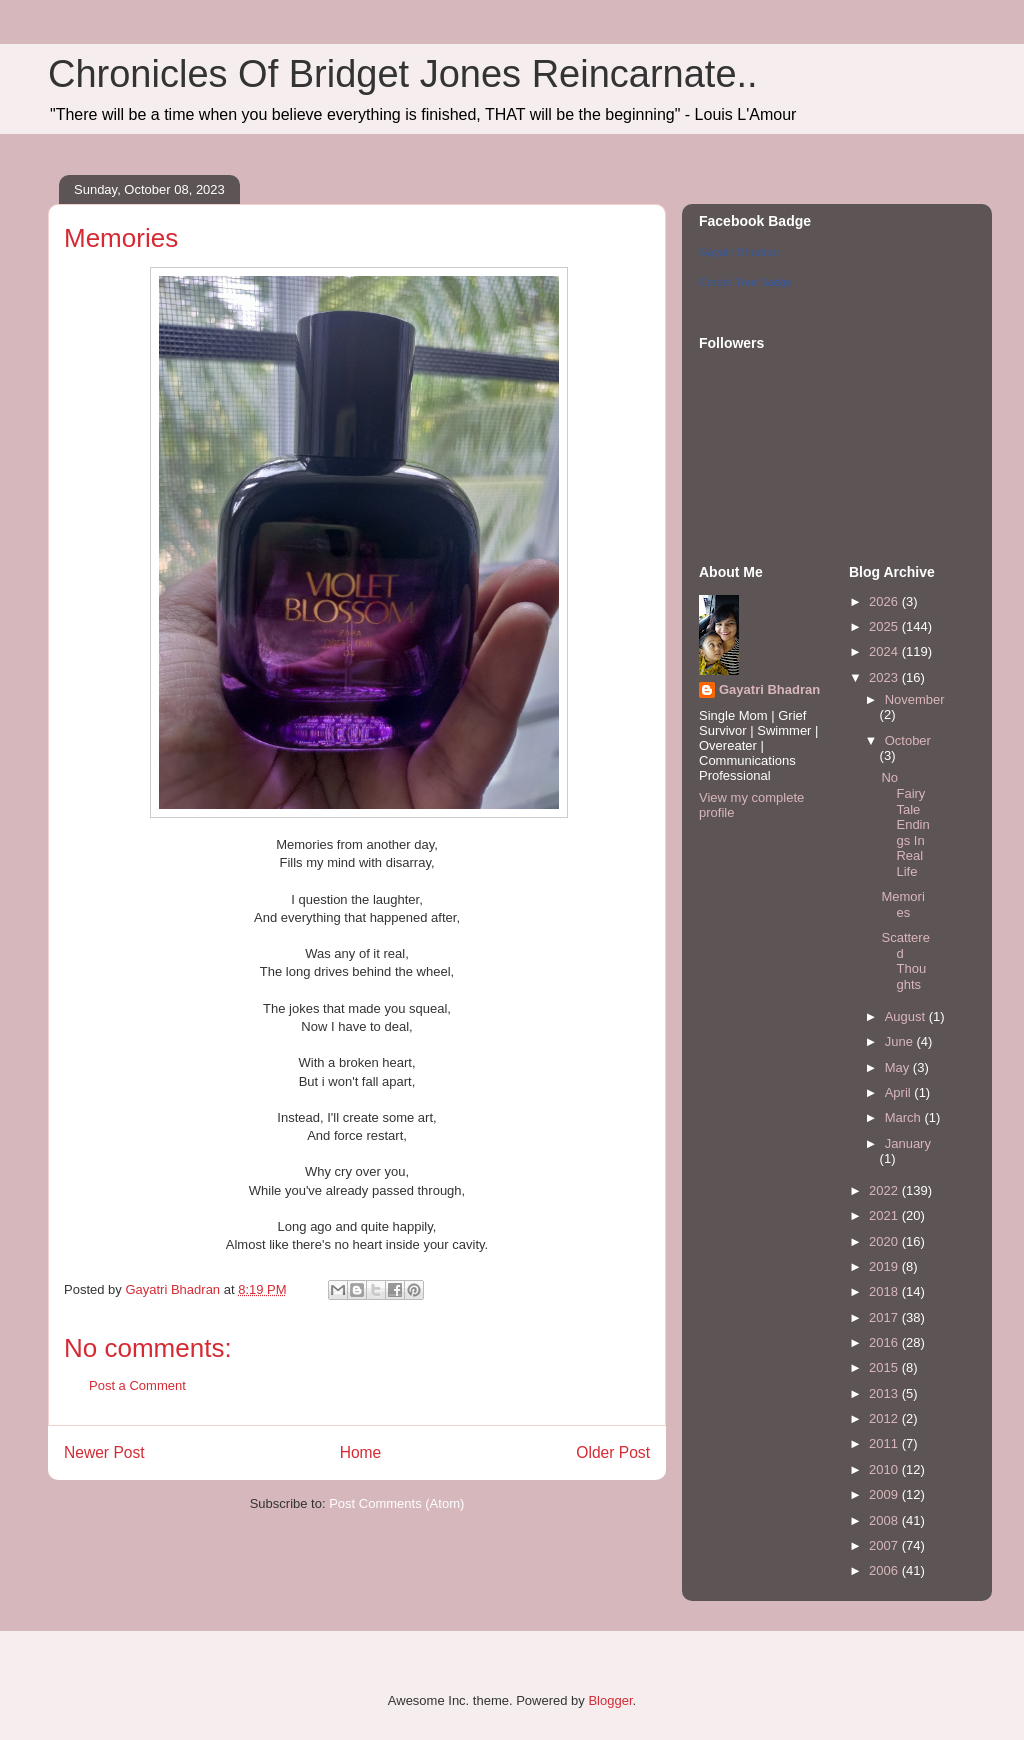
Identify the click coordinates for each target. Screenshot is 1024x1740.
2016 (885, 1342)
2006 (885, 1570)
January (908, 1143)
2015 (885, 1367)
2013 (885, 1393)
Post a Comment (137, 1385)
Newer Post (104, 1452)
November (915, 699)
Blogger (610, 1700)
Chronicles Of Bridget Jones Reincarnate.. (403, 74)
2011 (885, 1443)
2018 (885, 1291)
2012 (885, 1418)
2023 (885, 677)
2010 (885, 1469)
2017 (885, 1317)
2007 (885, 1545)
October (908, 740)
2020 (885, 1241)
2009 (885, 1494)
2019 (885, 1266)
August (907, 1016)
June (901, 1041)
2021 (885, 1215)
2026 (885, 601)
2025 (885, 626)
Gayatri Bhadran (739, 252)
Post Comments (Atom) (396, 1503)
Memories (902, 904)
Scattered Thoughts (905, 961)
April (900, 1092)
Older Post (613, 1452)
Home (361, 1452)
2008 (885, 1520)
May (899, 1067)
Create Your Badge (745, 282)
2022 (885, 1190)
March (905, 1117)
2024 (885, 651)
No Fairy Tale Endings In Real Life (905, 824)
